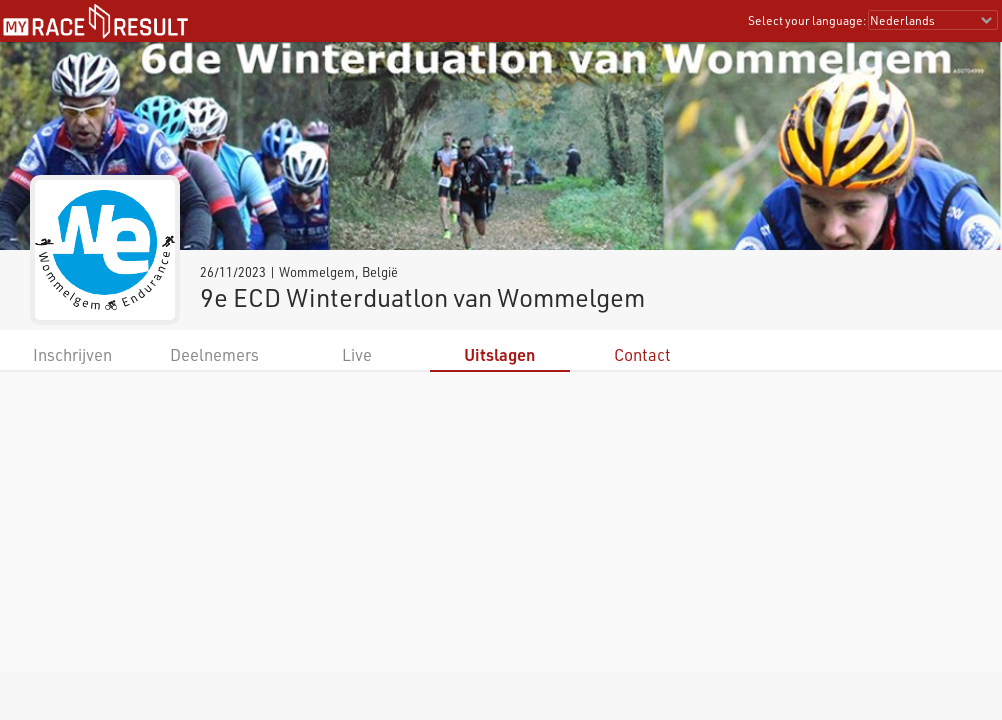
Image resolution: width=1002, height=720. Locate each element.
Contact (642, 354)
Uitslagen (499, 354)
